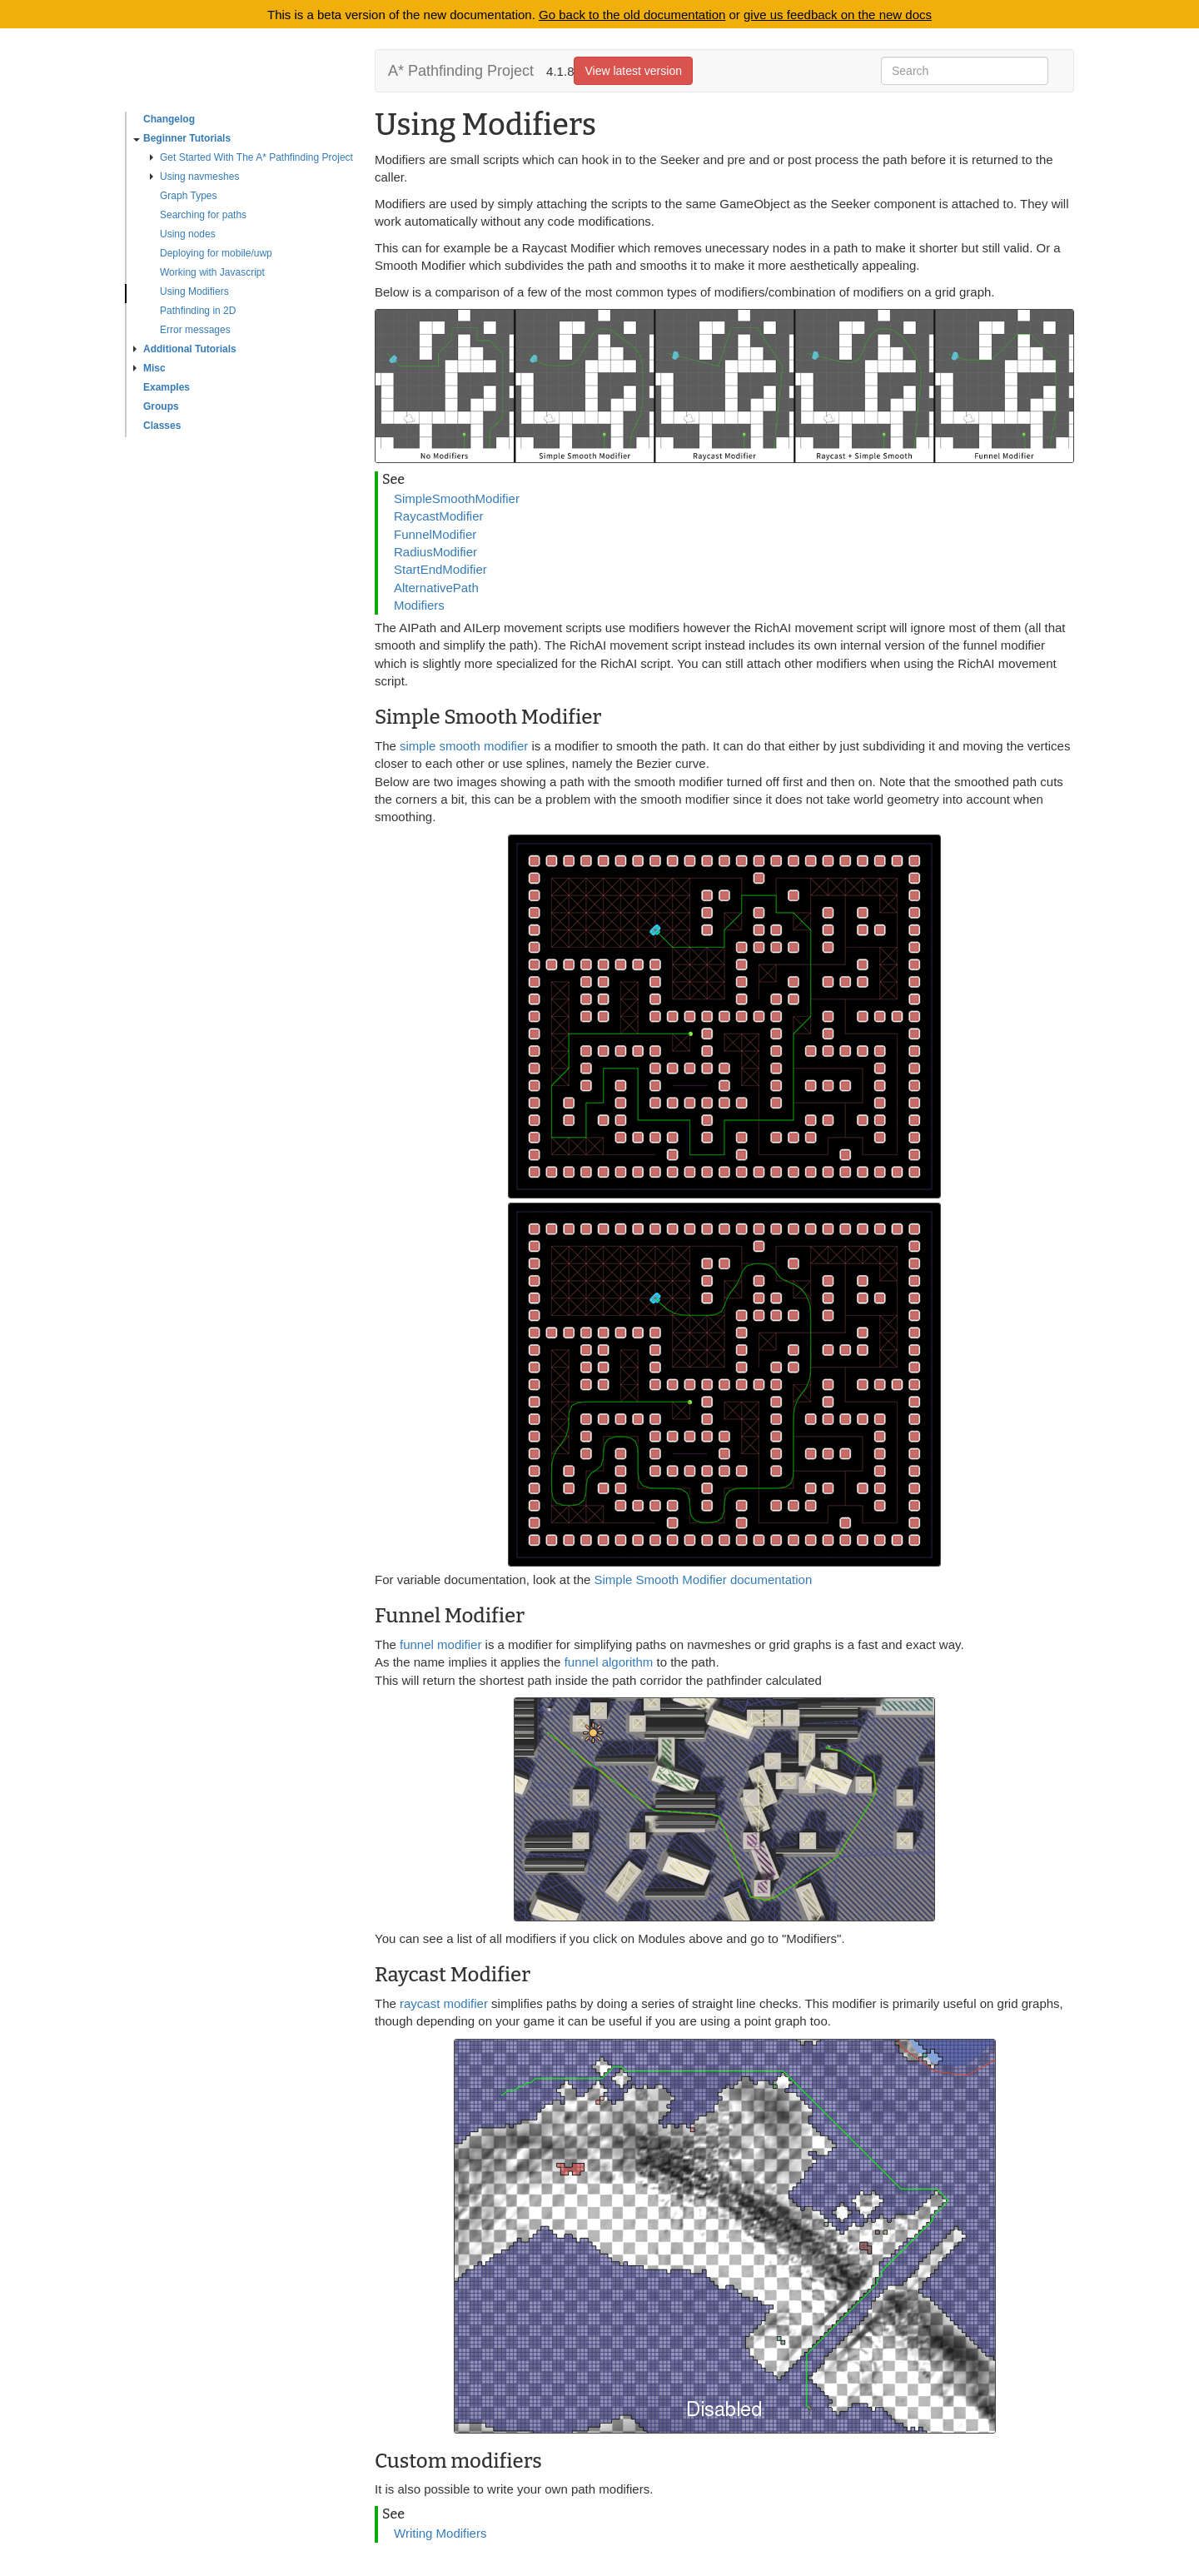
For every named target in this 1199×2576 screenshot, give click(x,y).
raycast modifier (444, 2003)
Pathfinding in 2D (198, 310)
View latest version (633, 70)
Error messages (195, 330)
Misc (149, 368)
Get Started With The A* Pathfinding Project (251, 157)
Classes (162, 425)
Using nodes (188, 234)
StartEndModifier (440, 569)
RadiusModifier (435, 552)
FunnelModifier (435, 534)
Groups (161, 406)
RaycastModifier (439, 516)
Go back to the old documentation (632, 14)
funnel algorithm (609, 1662)
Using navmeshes (194, 176)
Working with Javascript (212, 272)
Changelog (169, 119)
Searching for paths (203, 215)
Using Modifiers (194, 291)
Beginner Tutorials (182, 138)
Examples (166, 387)
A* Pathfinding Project (461, 70)
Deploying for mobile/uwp (216, 253)
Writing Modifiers (440, 2533)
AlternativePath (436, 587)
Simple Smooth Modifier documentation (703, 1579)
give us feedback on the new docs (838, 14)
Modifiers (419, 605)
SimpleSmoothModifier (457, 498)
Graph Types (188, 196)
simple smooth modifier (464, 746)
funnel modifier (442, 1644)
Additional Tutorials (184, 349)
